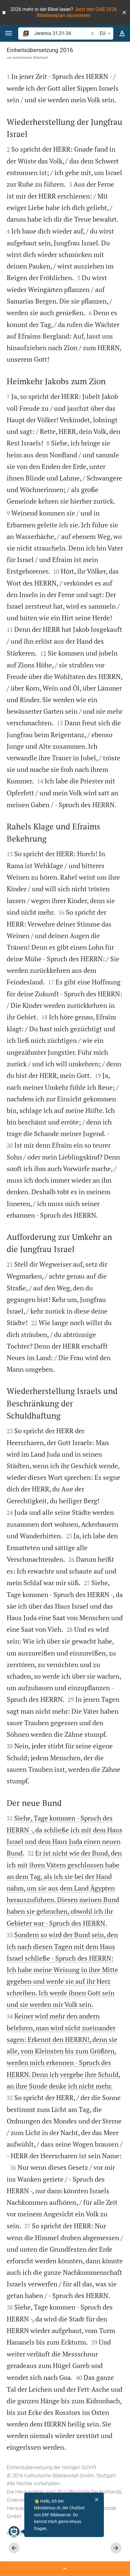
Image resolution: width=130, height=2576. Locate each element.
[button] (124, 12)
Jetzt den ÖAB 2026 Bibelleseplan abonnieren (77, 12)
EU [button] (106, 33)
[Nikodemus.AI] (14, 2531)
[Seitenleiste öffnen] (65, 2568)
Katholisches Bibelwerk (30, 57)
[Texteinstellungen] (122, 33)
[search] (61, 33)
